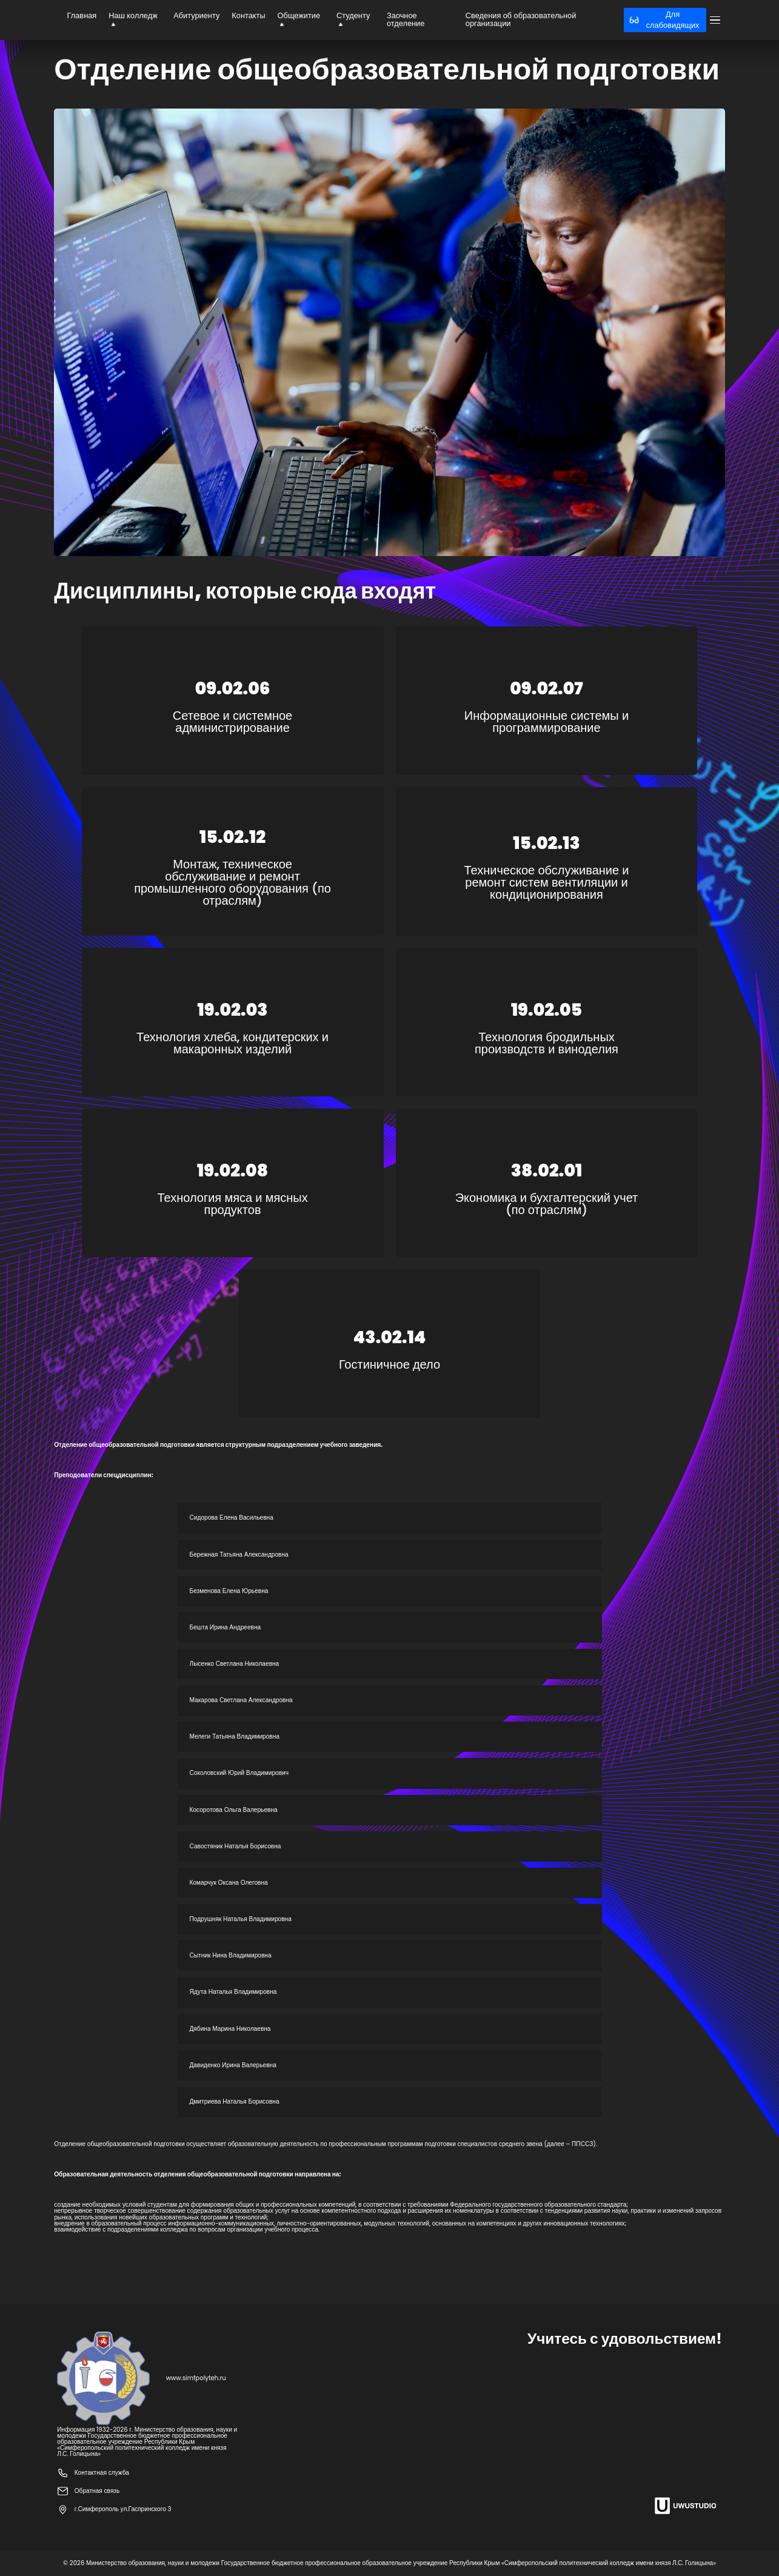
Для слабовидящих (664, 19)
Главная (82, 15)
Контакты (248, 15)
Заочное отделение (405, 19)
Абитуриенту (196, 15)
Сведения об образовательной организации (521, 19)
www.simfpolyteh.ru (196, 2378)
